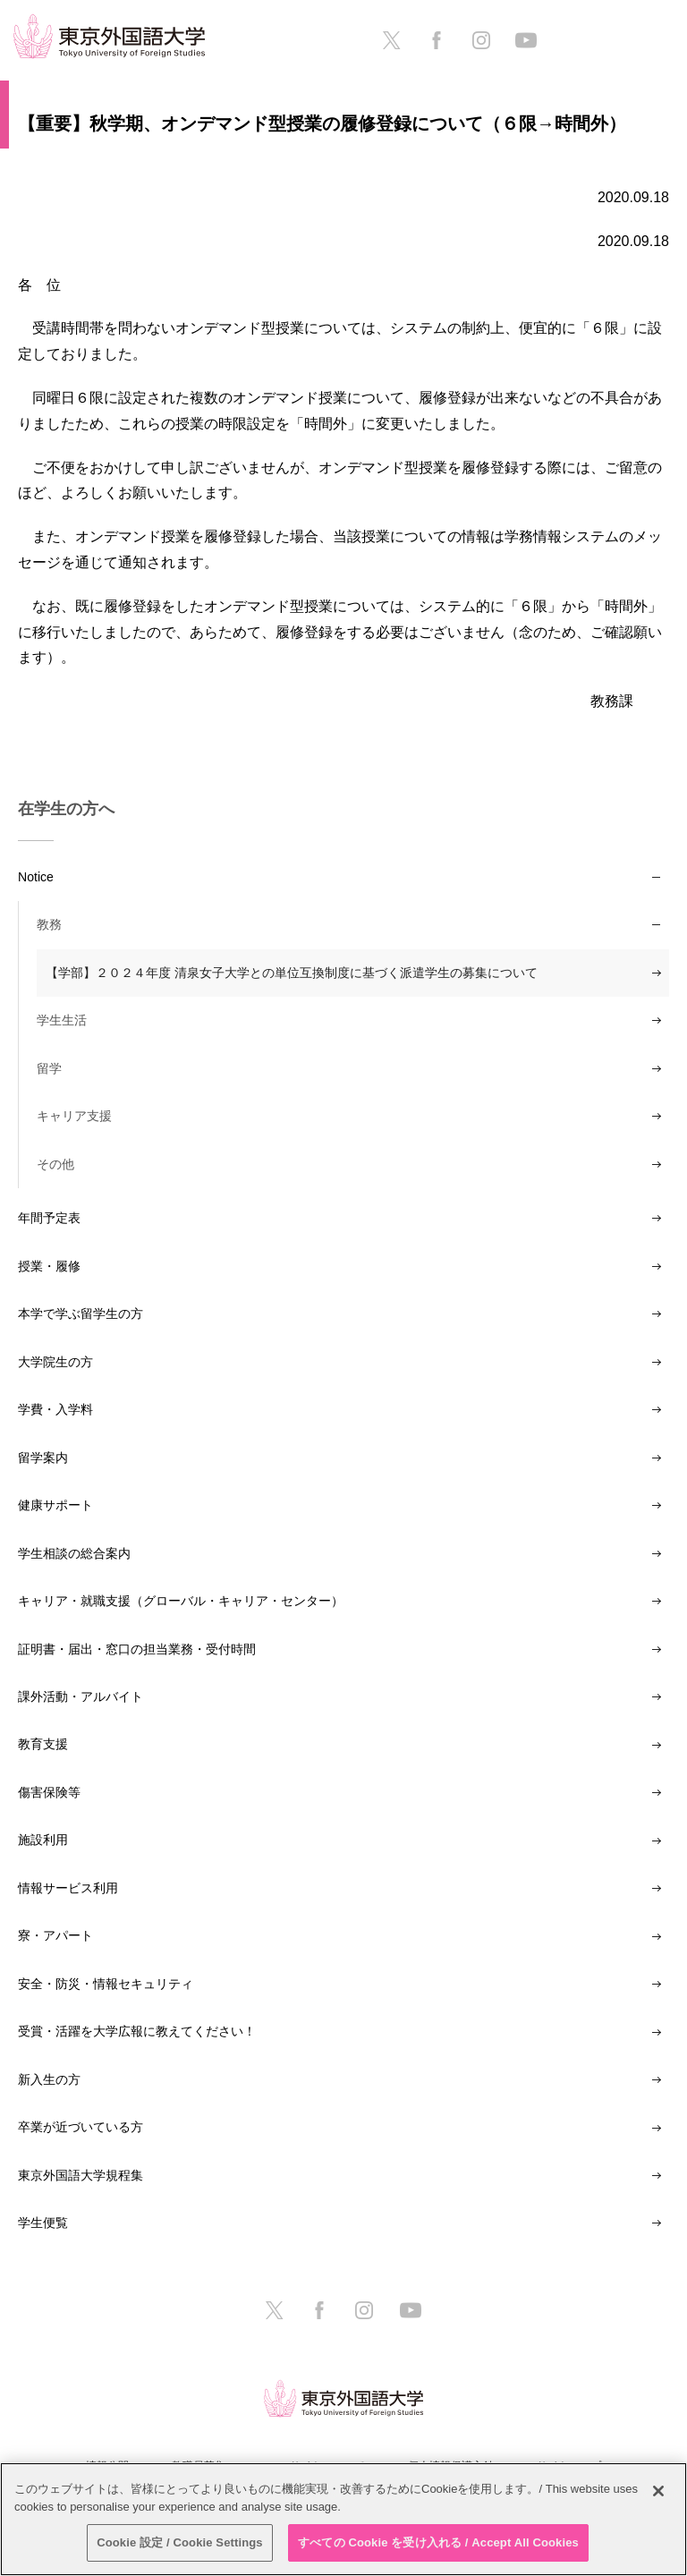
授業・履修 (49, 1266)
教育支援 (43, 1744)
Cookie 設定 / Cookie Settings (180, 2542)
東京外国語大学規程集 (80, 2175)
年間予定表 (49, 1218)
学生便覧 (43, 2222)
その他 (55, 1164)
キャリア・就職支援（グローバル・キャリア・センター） (181, 1601)
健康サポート (55, 1505)
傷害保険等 (49, 1792)
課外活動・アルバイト (80, 1696)
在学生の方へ (66, 809)
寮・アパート (55, 1935)
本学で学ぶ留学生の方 (80, 1313)
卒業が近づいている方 (80, 2127)
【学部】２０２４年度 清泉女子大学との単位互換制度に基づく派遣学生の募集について (292, 972)
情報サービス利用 (68, 1888)
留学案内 (43, 1457)
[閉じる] (658, 2491)
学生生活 (62, 1020)
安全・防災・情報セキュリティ (105, 1984)
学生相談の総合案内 (74, 1553)
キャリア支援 (74, 1116)
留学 (49, 1068)
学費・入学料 (55, 1409)
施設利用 (43, 1839)
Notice (36, 877)
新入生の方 (49, 2079)
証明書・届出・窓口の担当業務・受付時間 (137, 1649)
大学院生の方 (55, 1362)
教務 (49, 924)
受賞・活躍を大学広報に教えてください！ (137, 2031)
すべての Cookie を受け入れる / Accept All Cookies (438, 2542)
